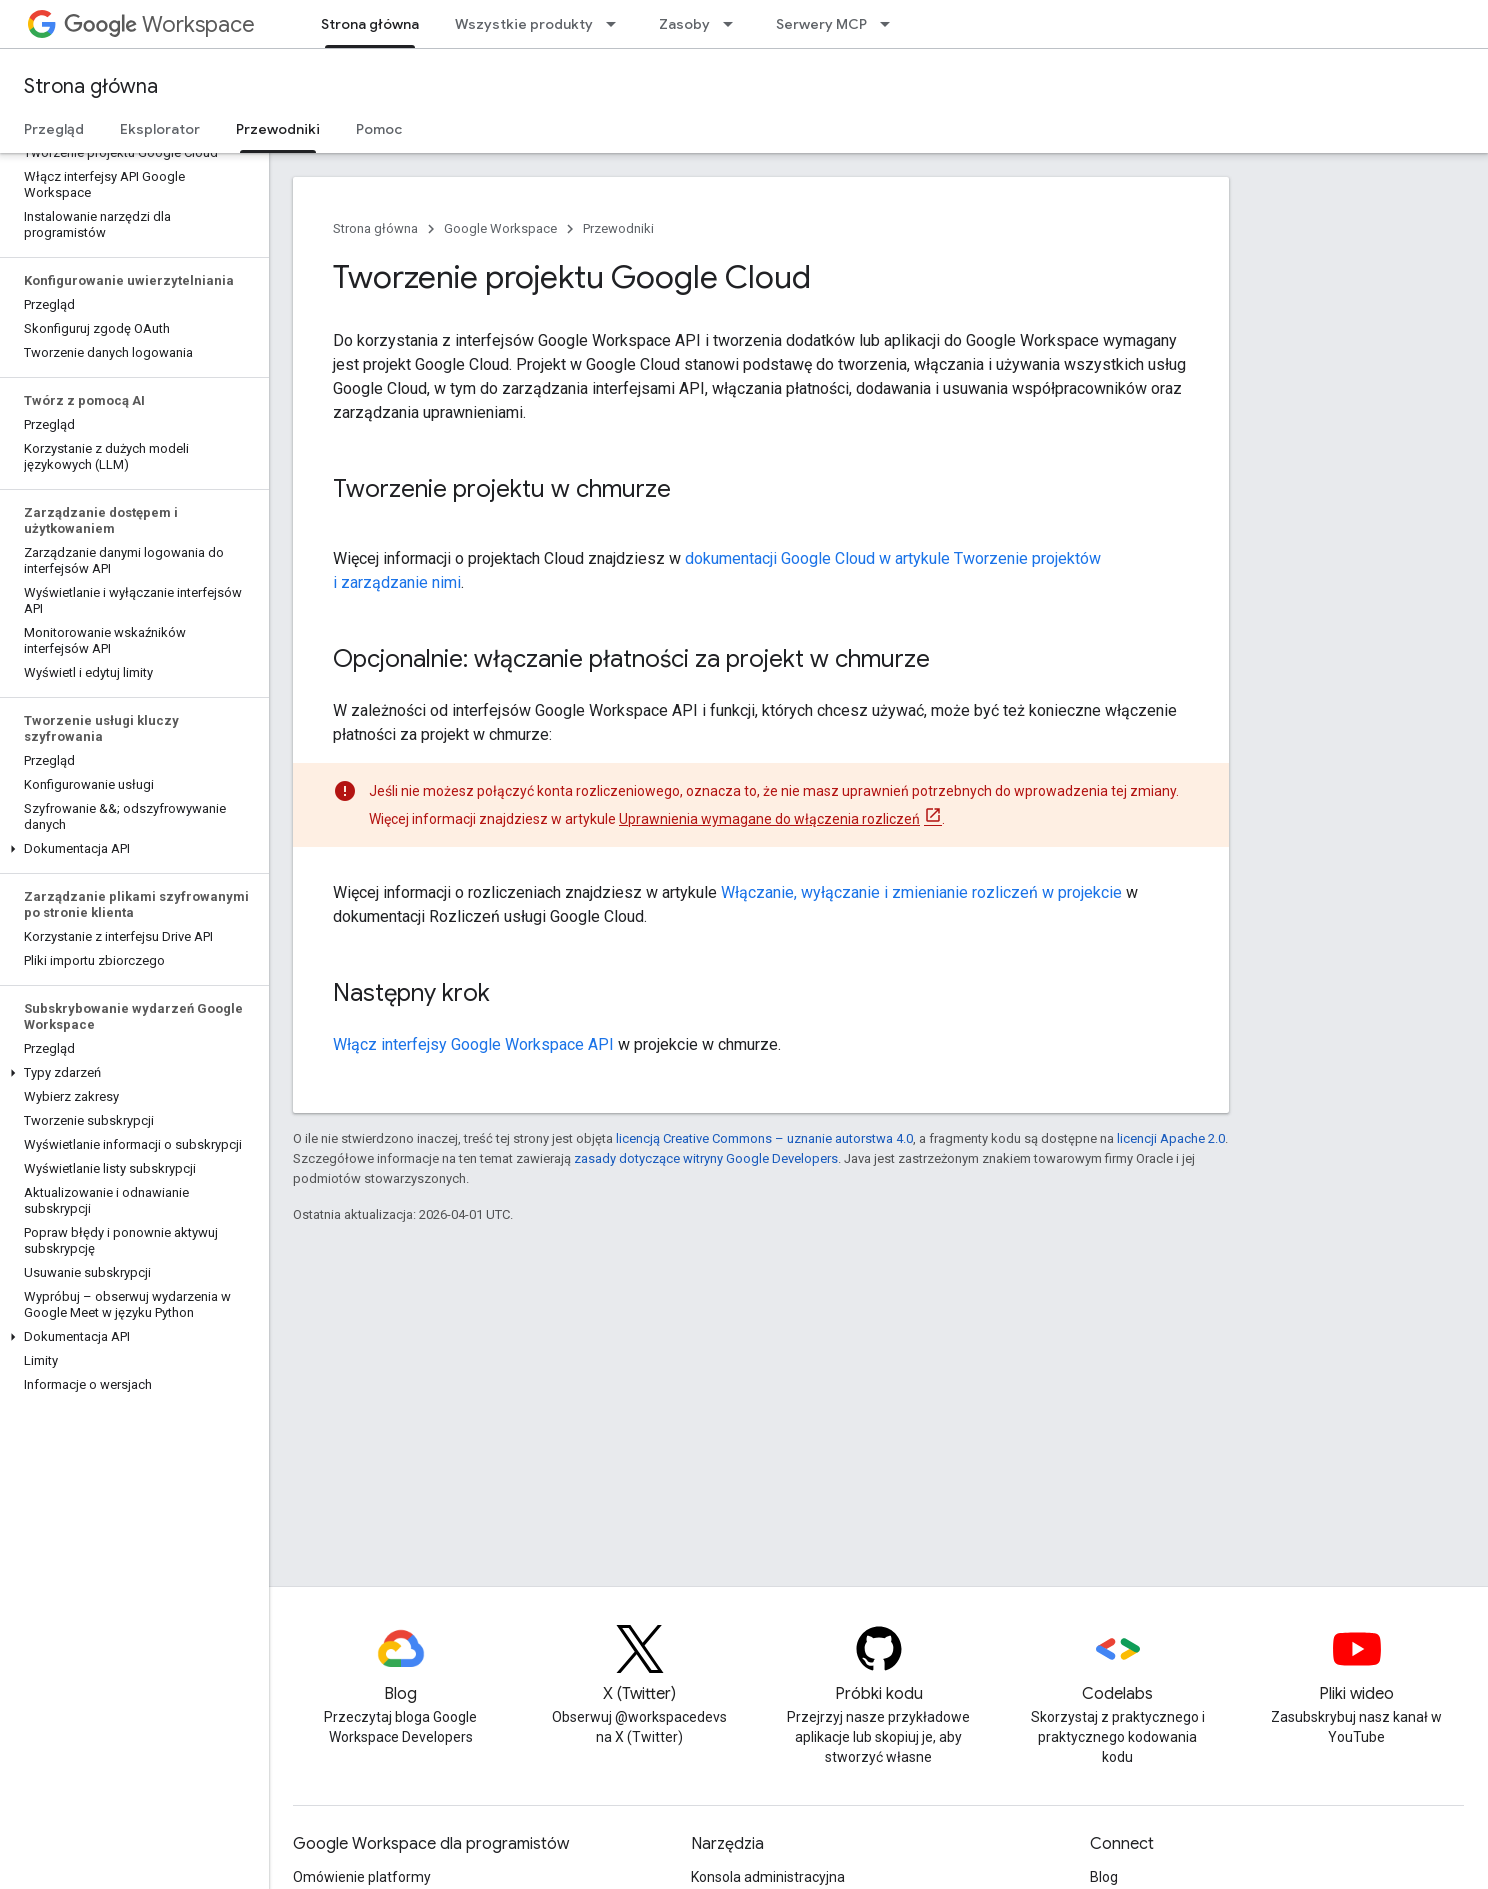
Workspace (159, 24)
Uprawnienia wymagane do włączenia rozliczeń (769, 819)
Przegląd (54, 129)
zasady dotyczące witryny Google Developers (706, 1158)
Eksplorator (160, 129)
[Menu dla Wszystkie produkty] (617, 24)
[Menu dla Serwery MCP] (891, 24)
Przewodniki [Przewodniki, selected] (278, 129)
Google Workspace (500, 228)
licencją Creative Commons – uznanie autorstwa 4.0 (764, 1138)
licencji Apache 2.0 (1171, 1138)
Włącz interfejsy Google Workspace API (473, 1044)
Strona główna (91, 86)
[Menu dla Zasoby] (734, 24)
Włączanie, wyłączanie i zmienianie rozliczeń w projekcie (921, 892)
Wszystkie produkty (524, 24)
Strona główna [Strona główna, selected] (370, 24)
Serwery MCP (821, 24)
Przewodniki (618, 228)
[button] (130, 849)
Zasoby (684, 24)
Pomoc (379, 129)
